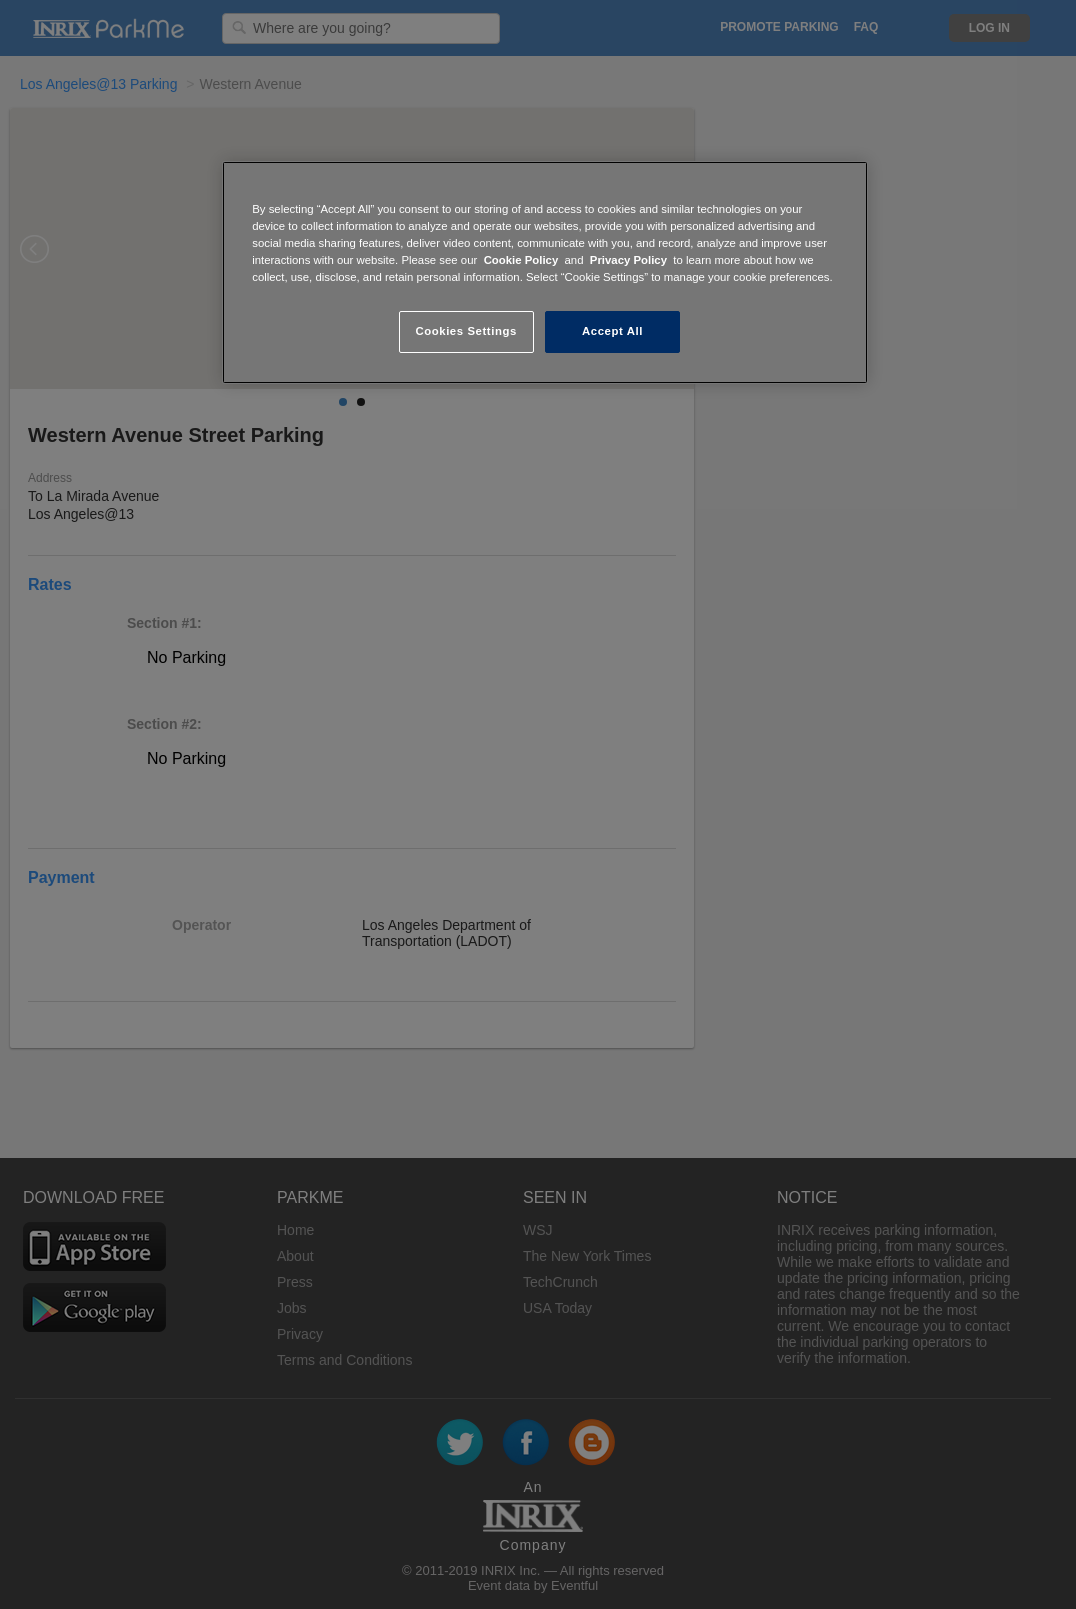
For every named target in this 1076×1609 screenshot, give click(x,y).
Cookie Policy (521, 260)
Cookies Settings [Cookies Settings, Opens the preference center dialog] (465, 331)
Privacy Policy (628, 260)
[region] (545, 272)
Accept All (612, 331)
